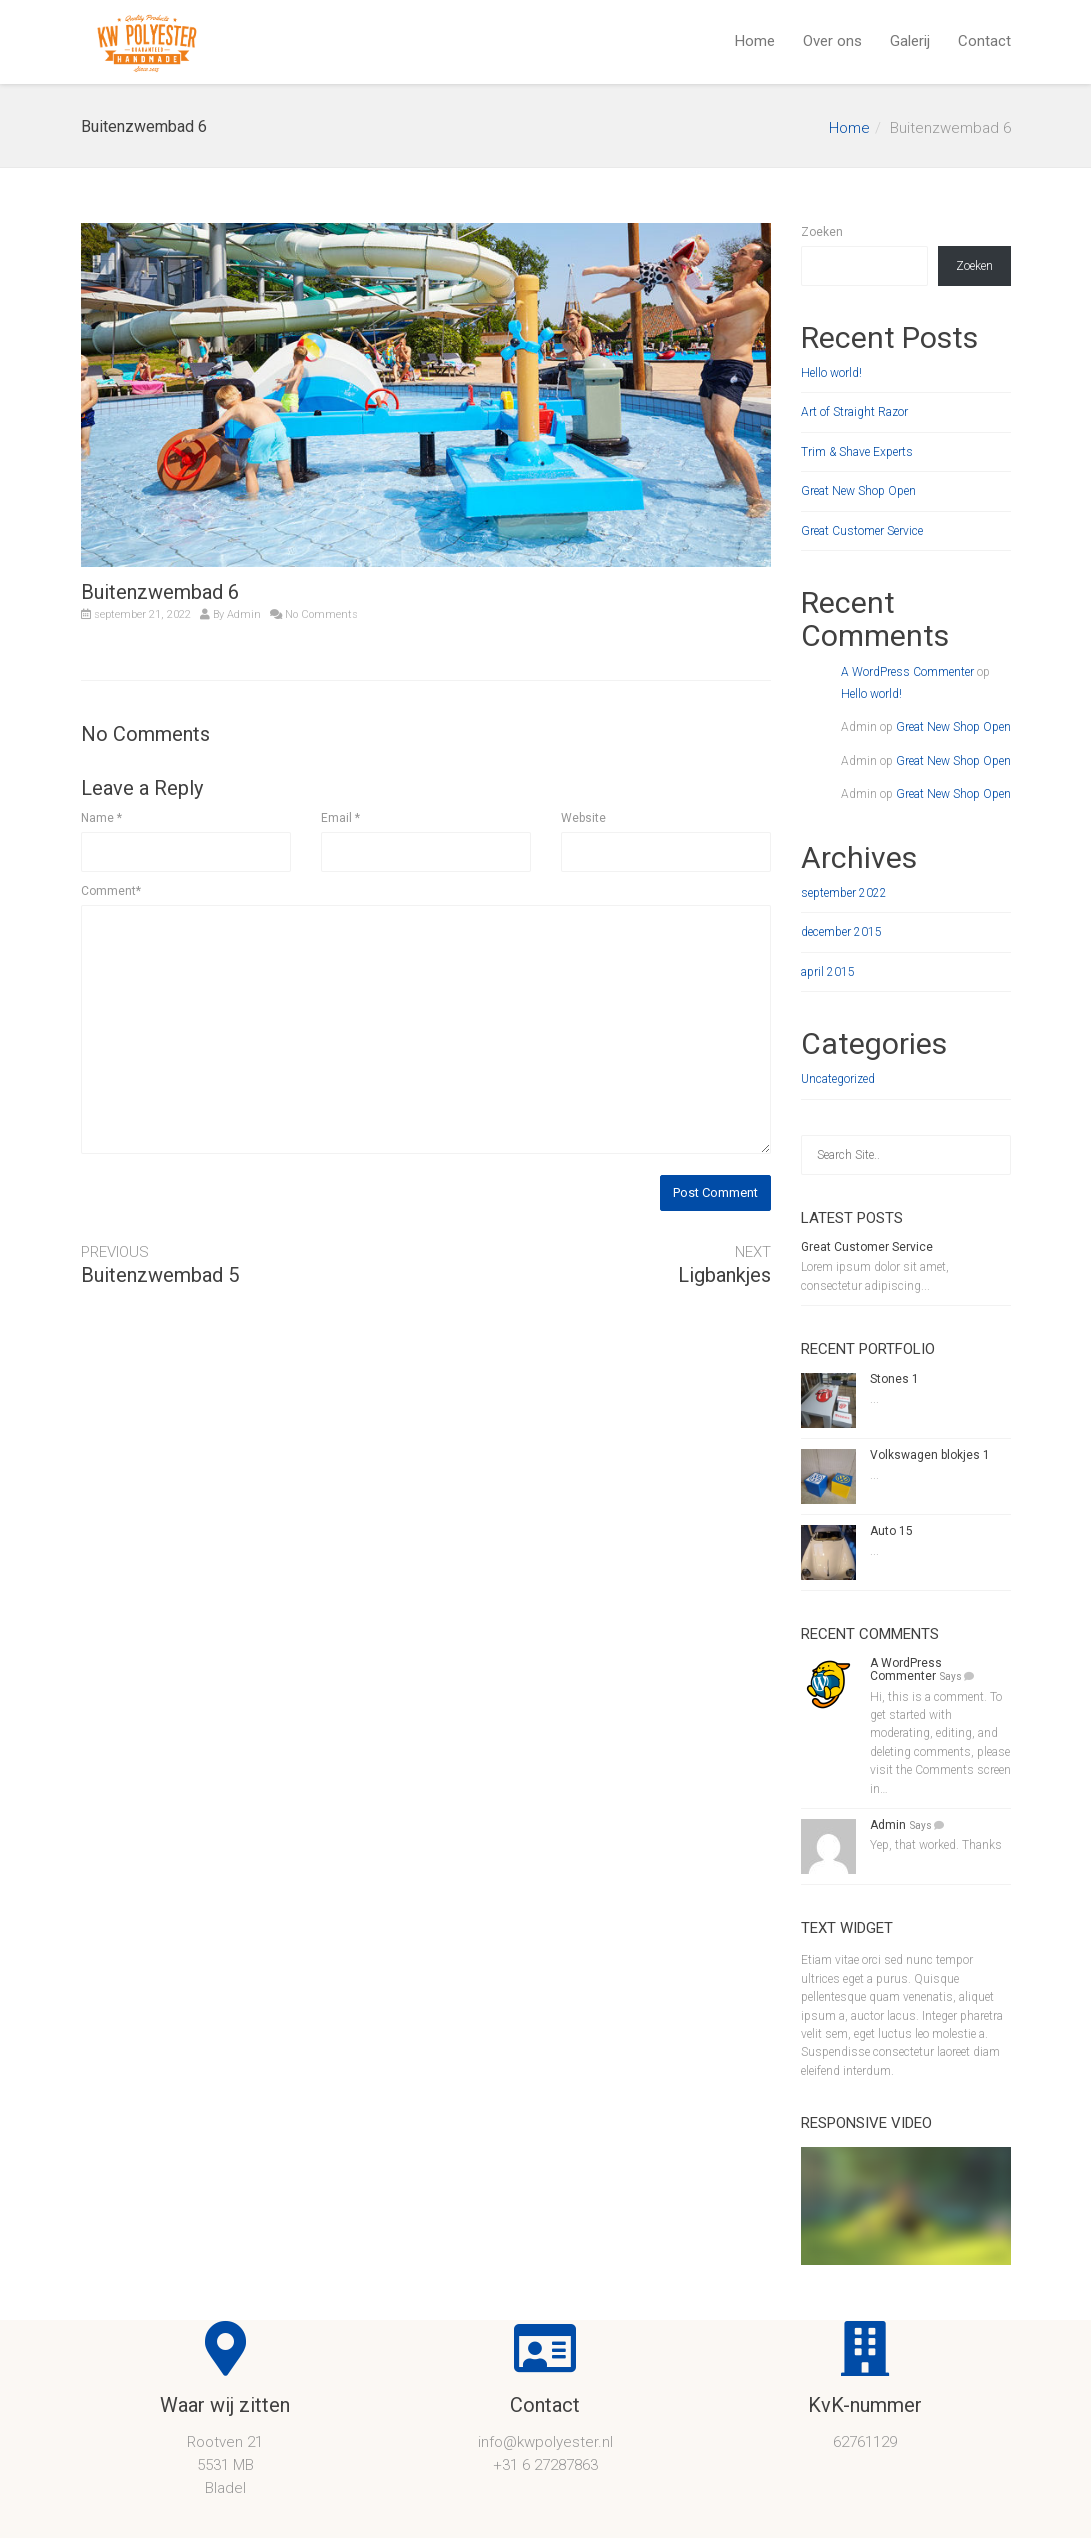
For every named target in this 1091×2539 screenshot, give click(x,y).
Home (755, 41)
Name (101, 818)
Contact (984, 41)
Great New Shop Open (858, 491)
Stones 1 (894, 1379)
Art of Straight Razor (854, 412)
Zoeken (822, 232)
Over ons (832, 41)
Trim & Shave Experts (857, 452)
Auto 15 (891, 1531)
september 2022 (844, 893)
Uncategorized (838, 1079)
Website (583, 818)
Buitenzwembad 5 (160, 1275)
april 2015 (828, 972)
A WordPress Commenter (907, 672)
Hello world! (831, 373)
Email (340, 818)
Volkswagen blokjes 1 (930, 1455)
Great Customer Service (862, 531)
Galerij (910, 41)
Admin (244, 614)
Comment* (111, 891)
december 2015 (841, 932)
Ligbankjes (724, 1275)
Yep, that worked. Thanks (936, 1845)
